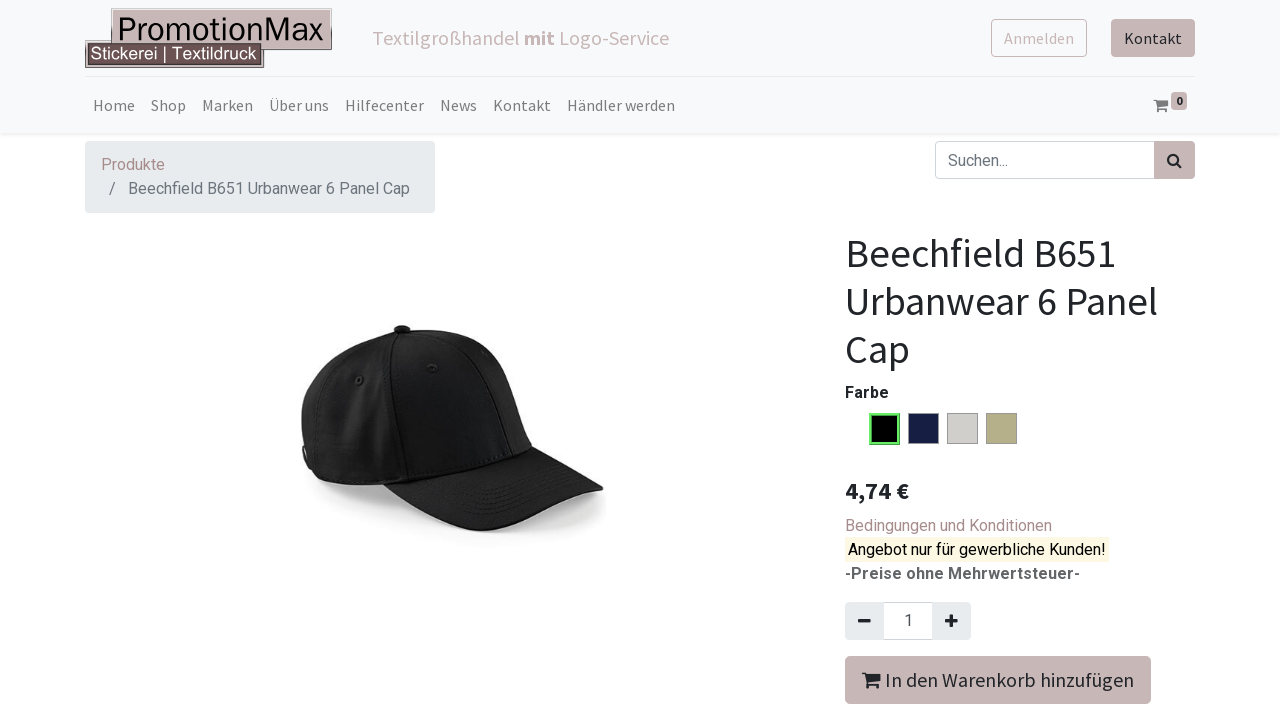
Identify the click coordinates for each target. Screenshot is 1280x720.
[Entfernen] (864, 621)
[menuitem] (114, 105)
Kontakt (1153, 38)
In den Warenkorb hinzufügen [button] (998, 679)
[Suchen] (1174, 160)
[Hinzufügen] (951, 621)
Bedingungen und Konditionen (948, 525)
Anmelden (1039, 38)
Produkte (133, 164)
